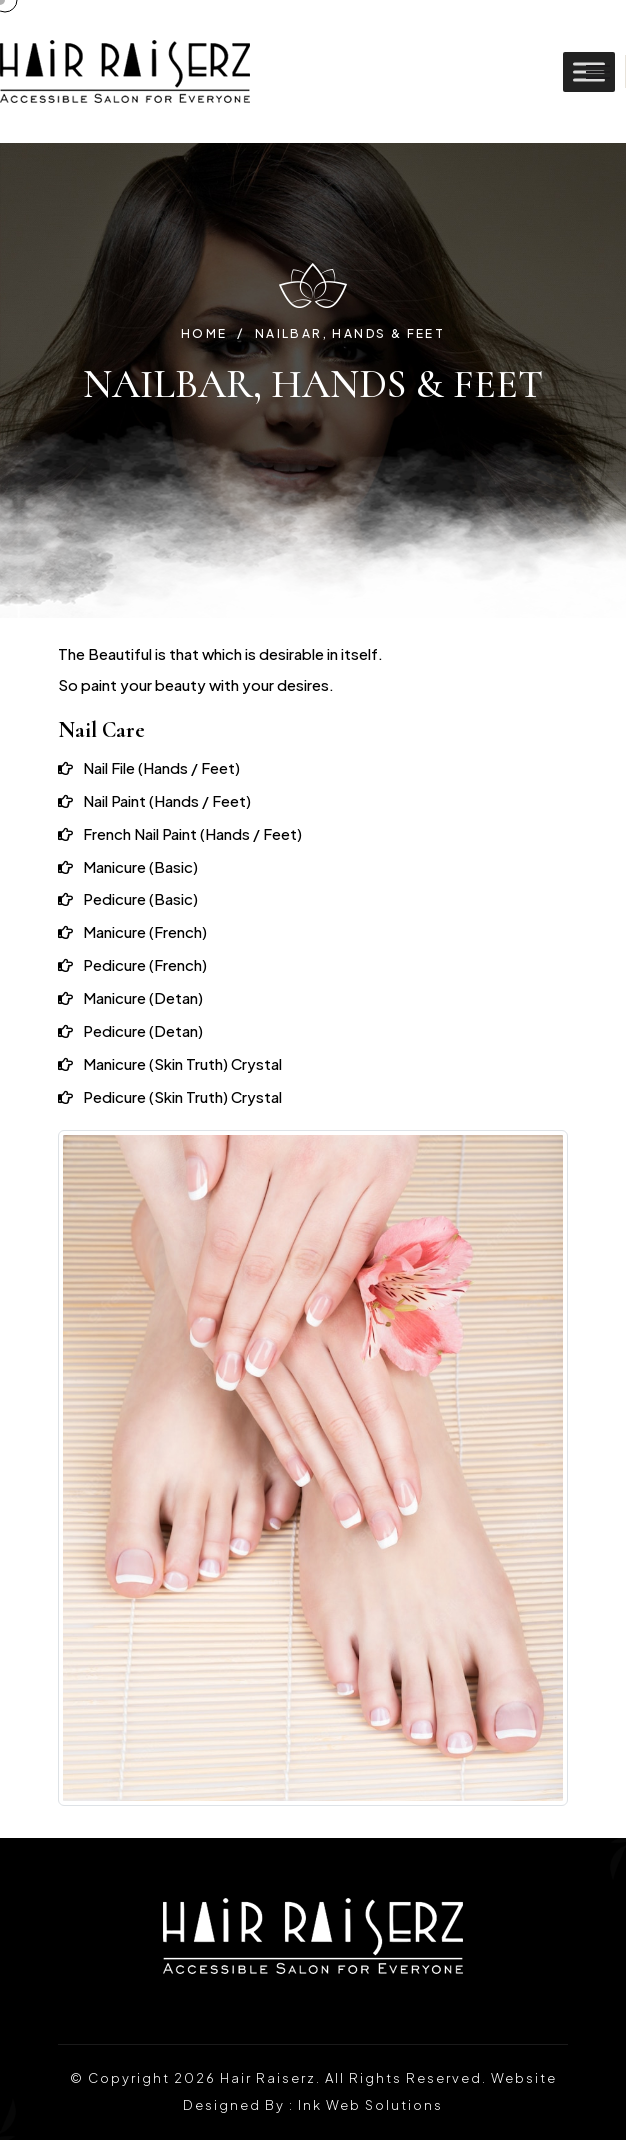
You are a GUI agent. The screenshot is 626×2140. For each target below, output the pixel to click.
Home (204, 334)
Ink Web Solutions (370, 2105)
